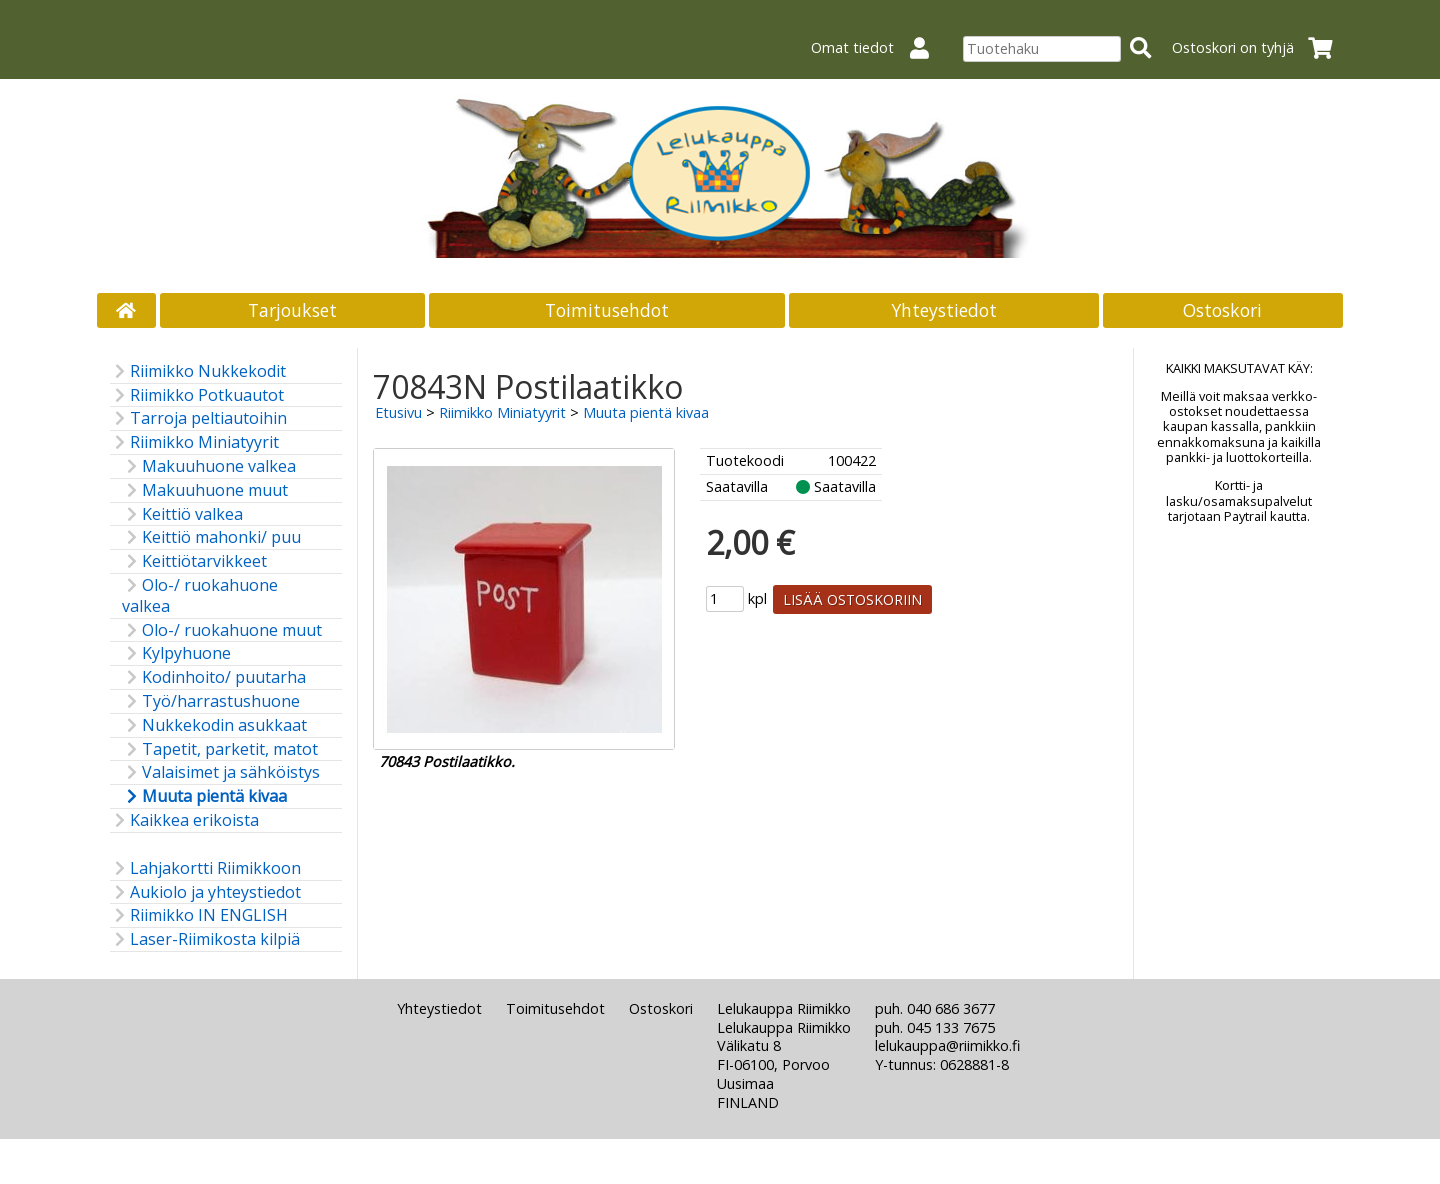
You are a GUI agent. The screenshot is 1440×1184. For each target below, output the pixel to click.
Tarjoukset (292, 310)
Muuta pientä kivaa (204, 796)
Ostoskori (1222, 310)
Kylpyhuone (176, 653)
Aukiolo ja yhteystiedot (205, 892)
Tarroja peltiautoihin (198, 418)
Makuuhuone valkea (209, 466)
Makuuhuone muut (205, 490)
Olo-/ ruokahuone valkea (200, 596)
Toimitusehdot (607, 310)
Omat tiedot (878, 47)
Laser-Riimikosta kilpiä (205, 939)
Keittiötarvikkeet (194, 561)
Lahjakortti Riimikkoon (205, 868)
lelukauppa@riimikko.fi (947, 1045)
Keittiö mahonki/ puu (211, 537)
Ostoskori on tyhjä (1258, 47)
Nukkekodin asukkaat (214, 725)
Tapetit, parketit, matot (220, 749)
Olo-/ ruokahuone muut (222, 630)
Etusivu (398, 412)
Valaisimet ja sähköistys (221, 772)
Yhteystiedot (944, 310)
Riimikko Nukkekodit (198, 371)
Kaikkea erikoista (184, 820)
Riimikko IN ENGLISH (199, 915)
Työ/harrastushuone (211, 701)
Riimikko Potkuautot (197, 395)
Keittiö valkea (182, 514)
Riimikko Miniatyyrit (194, 442)
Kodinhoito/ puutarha (214, 677)
